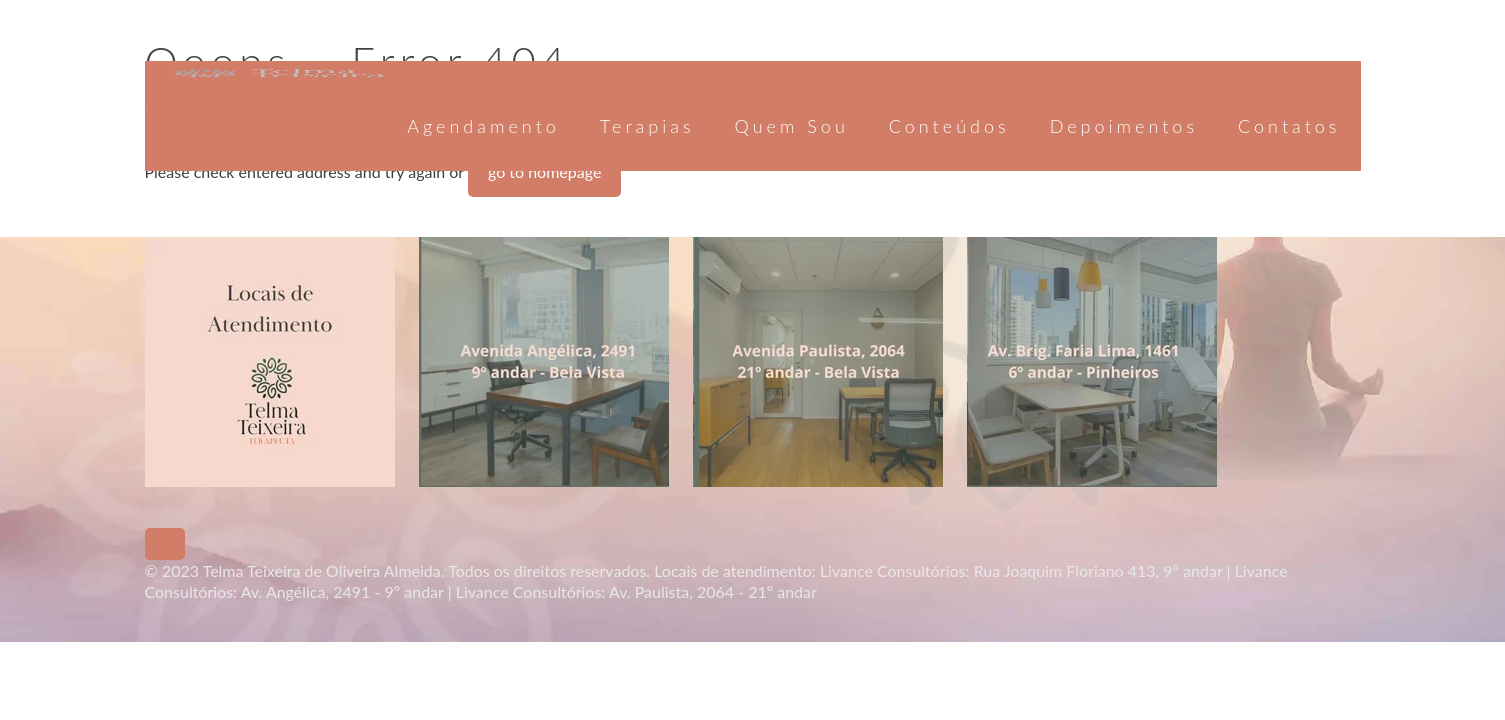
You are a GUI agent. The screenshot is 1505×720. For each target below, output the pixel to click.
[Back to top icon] (165, 544)
